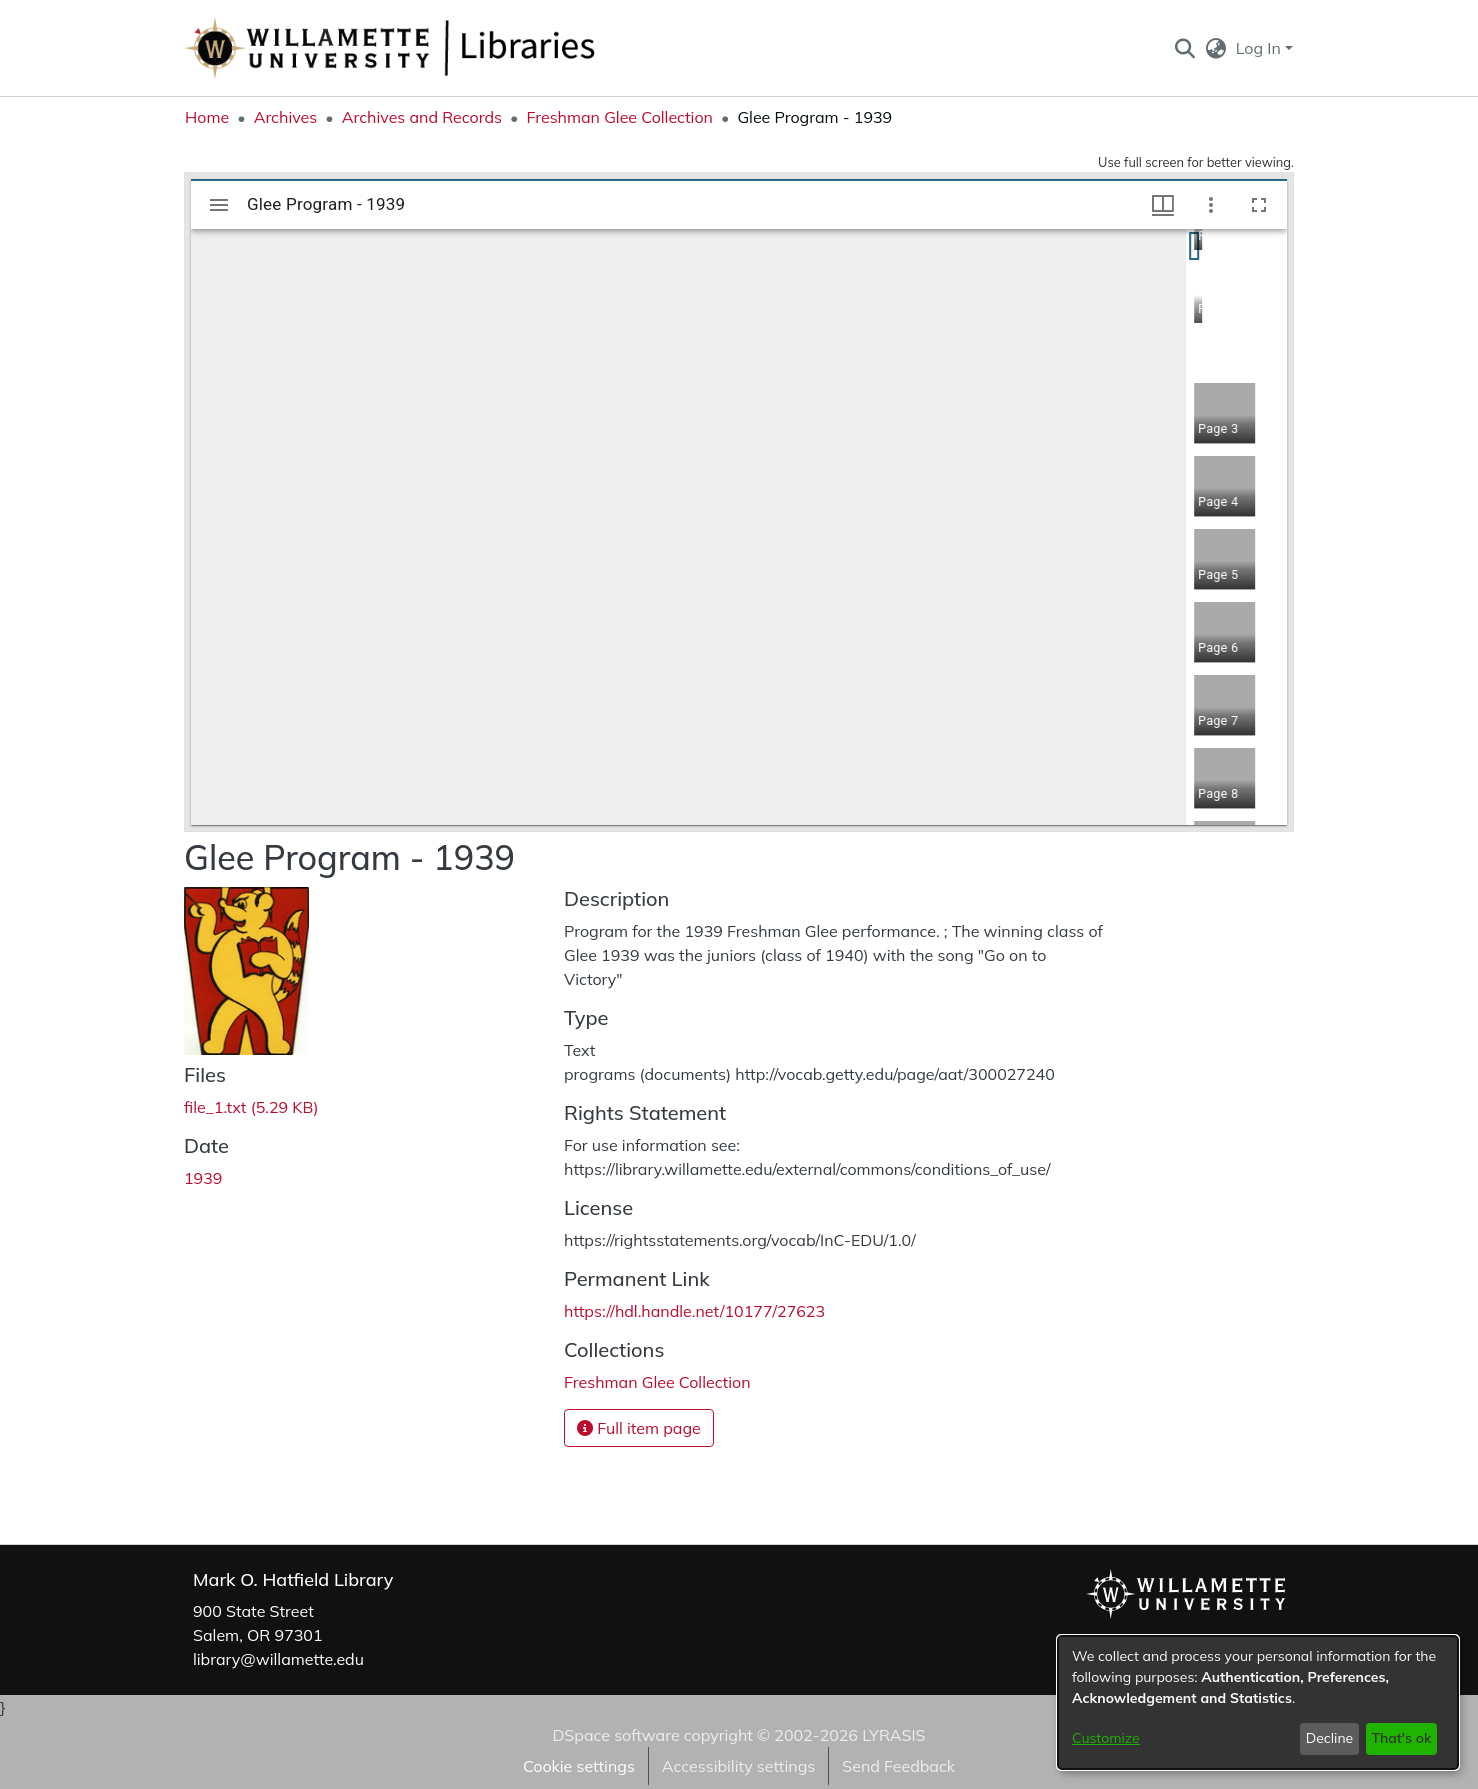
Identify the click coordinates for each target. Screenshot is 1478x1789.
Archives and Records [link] (422, 117)
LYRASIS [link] (893, 1735)
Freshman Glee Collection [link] (619, 117)
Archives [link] (286, 117)
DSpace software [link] (615, 1735)
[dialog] (1258, 1702)
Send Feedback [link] (898, 1766)
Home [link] (207, 117)
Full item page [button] (639, 1428)
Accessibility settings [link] (738, 1766)
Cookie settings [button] (579, 1766)
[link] (251, 1107)
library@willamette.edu (278, 1659)
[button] (1184, 48)
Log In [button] (1260, 48)
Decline (1330, 1738)
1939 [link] (203, 1178)
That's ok (1401, 1738)
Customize (1106, 1738)
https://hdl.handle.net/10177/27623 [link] (694, 1311)
